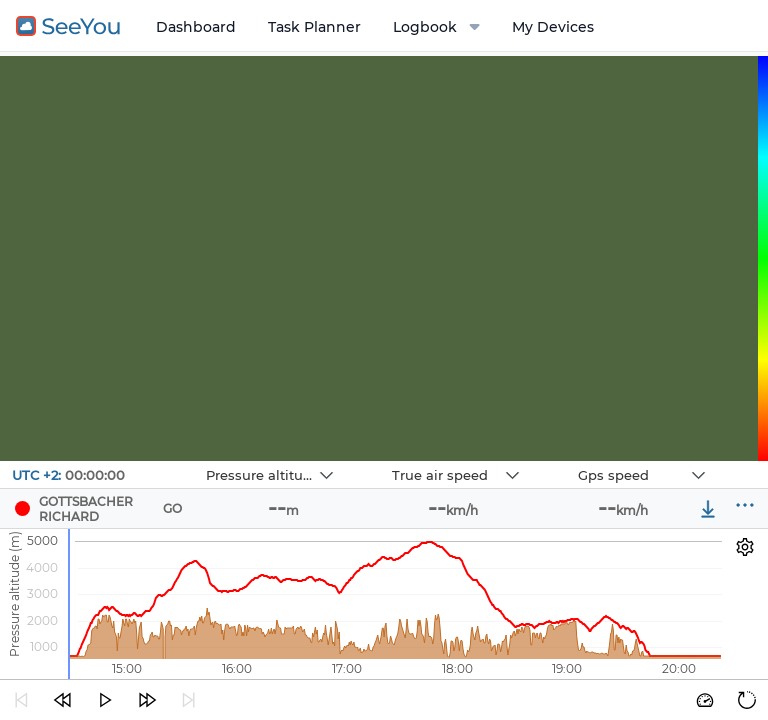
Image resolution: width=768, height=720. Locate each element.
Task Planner (314, 27)
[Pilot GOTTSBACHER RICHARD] (23, 509)
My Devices (553, 27)
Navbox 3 (560, 461)
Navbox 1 (188, 461)
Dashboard (196, 27)
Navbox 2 (374, 461)
